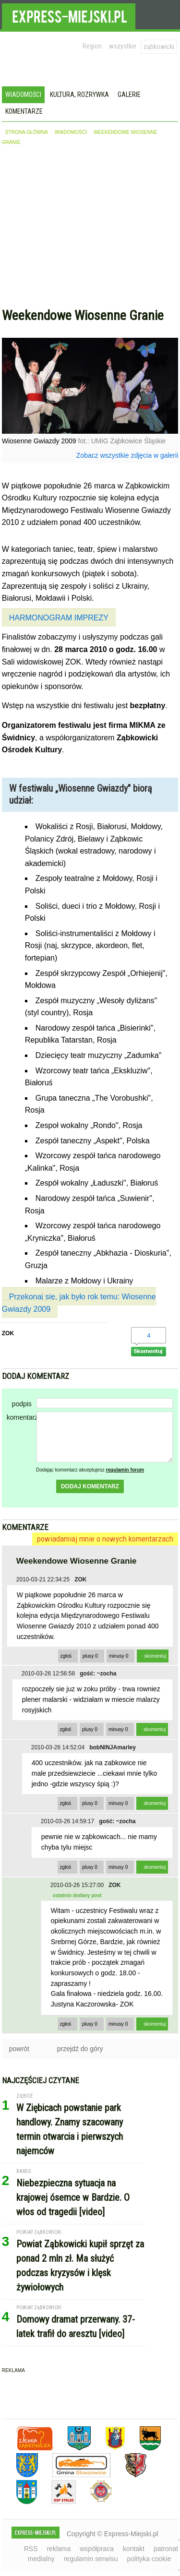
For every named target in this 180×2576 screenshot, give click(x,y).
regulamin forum (125, 1469)
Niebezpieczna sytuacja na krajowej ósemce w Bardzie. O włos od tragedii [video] (73, 2197)
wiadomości (71, 132)
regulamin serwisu (91, 2559)
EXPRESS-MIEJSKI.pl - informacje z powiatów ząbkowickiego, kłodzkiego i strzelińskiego (68, 15)
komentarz (21, 1417)
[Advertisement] (90, 229)
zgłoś (66, 1656)
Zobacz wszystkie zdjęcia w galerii (127, 455)
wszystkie (122, 46)
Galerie (129, 94)
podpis (22, 1404)
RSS (31, 2548)
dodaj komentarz (90, 1486)
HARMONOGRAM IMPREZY (58, 618)
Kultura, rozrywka (79, 94)
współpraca (97, 2548)
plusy (90, 1656)
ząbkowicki (159, 46)
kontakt (133, 2548)
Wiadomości (23, 94)
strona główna (26, 132)
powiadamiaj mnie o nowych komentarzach (105, 1538)
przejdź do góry (80, 2049)
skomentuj (155, 1656)
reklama (59, 2548)
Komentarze (24, 111)
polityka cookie (149, 2559)
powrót (19, 2049)
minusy (118, 1656)
